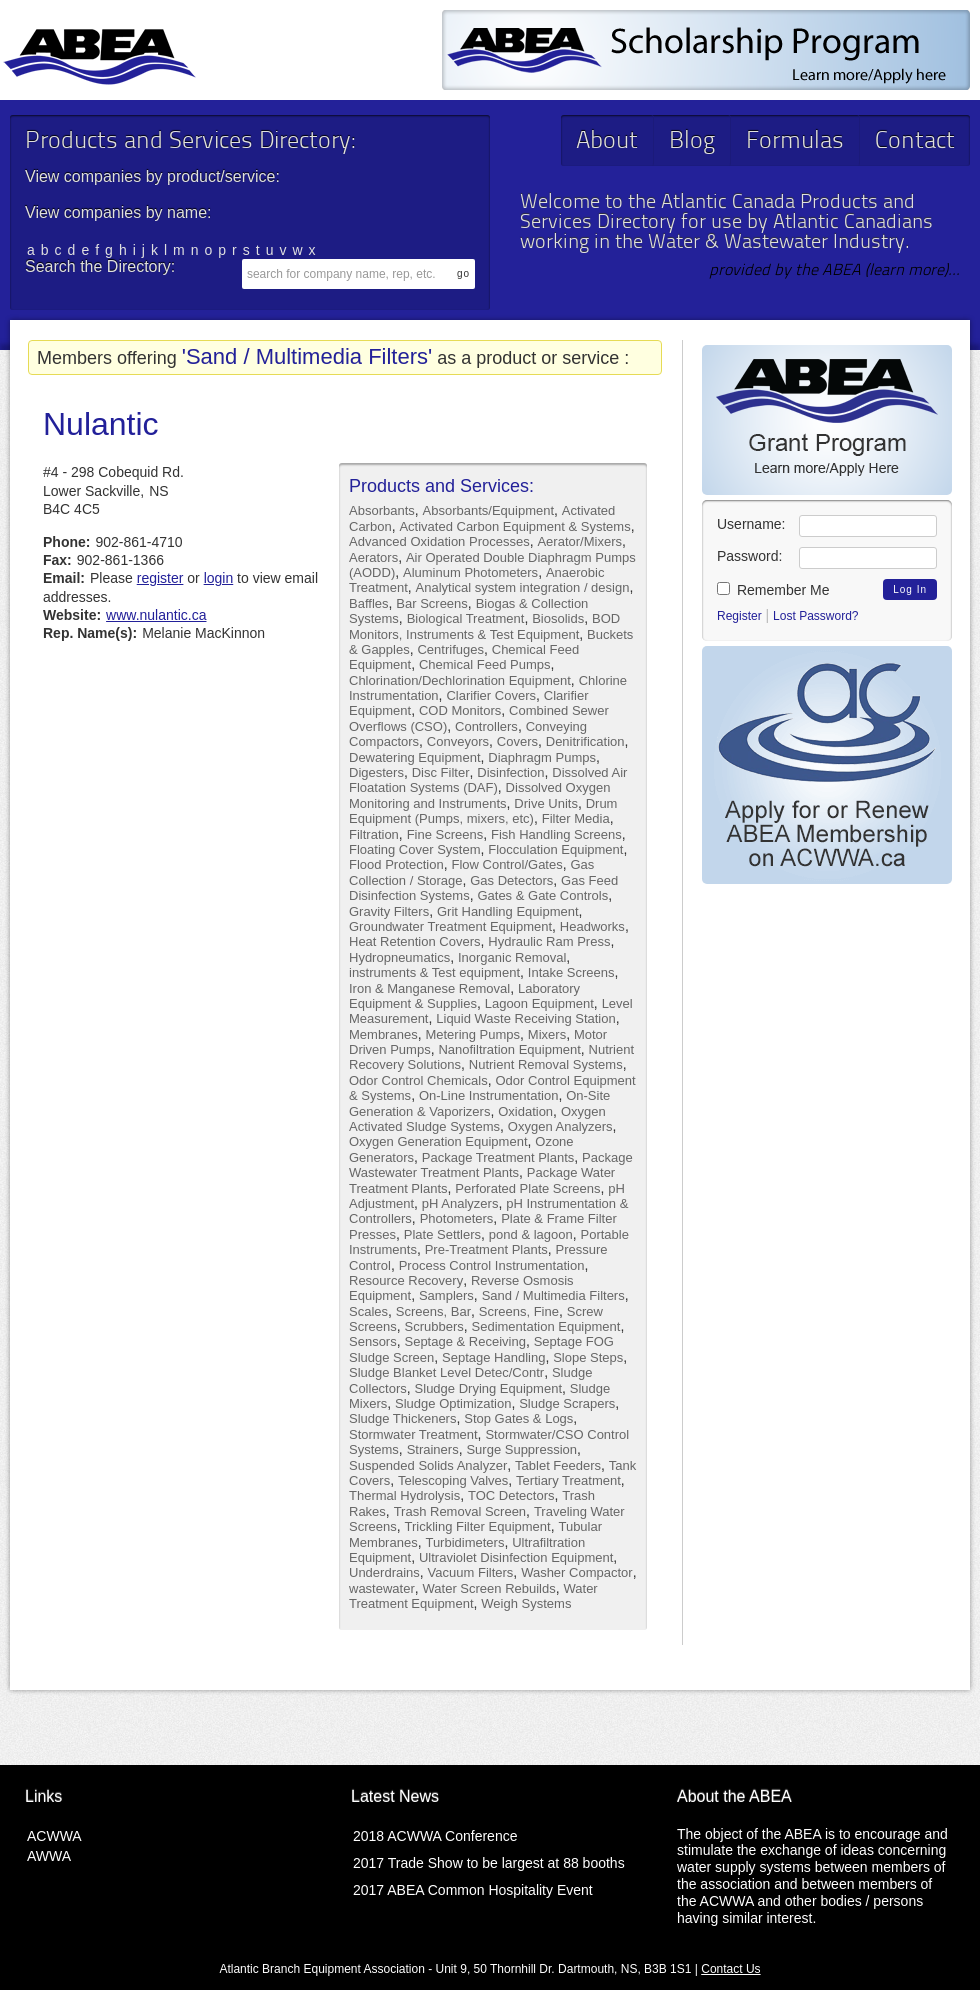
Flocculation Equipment (555, 849)
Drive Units (546, 803)
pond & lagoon (531, 1234)
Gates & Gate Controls (542, 895)
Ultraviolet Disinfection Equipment (516, 1557)
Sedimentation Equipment (546, 1326)
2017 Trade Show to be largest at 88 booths (489, 1863)
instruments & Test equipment (434, 972)
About (607, 142)
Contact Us (730, 1969)
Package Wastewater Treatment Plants (491, 1165)
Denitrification (585, 741)
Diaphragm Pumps (542, 757)
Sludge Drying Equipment (488, 1388)
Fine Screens (445, 834)
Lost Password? (815, 616)
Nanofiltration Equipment (509, 1049)
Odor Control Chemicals (418, 1080)
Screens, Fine (519, 1311)
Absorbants (382, 510)
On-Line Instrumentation (488, 1095)
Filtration (374, 834)
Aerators (373, 557)
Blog (692, 142)
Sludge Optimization (453, 1403)
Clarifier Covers (491, 695)
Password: (749, 556)
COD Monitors (460, 710)
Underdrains (384, 1572)
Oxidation (525, 1111)
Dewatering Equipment (415, 757)
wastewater (382, 1588)
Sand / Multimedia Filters (553, 1295)
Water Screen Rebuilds (489, 1588)
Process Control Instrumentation (492, 1265)
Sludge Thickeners (402, 1418)
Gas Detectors (511, 880)
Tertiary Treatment (568, 1480)
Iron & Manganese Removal (429, 988)
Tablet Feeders (558, 1465)
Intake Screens (571, 972)
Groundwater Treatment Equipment (450, 926)
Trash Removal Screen (460, 1511)
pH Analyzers (460, 1203)
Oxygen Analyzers (560, 1126)
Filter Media (576, 818)
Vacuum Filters (471, 1572)
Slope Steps (588, 1357)
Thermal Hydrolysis (404, 1495)
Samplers (446, 1295)
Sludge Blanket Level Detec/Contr (446, 1372)
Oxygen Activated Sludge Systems (477, 1119)
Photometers (457, 1218)
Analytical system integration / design (523, 587)
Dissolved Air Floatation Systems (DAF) (488, 780)
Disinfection (510, 772)
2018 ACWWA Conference (435, 1836)
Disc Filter (441, 772)
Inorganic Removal (512, 957)
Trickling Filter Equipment (477, 1526)
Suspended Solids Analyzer (428, 1465)
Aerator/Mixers (579, 541)
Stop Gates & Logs (518, 1418)
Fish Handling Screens (556, 834)
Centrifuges (450, 649)
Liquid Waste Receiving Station (525, 1018)
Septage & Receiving (464, 1341)
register (160, 578)
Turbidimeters (464, 1542)
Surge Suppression (521, 1449)
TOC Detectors (511, 1495)
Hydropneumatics (399, 957)
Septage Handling (493, 1357)
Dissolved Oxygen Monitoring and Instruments (479, 795)
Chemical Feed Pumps (485, 664)
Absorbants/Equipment (489, 510)
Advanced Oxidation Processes (439, 541)
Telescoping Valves (453, 1480)
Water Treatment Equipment (473, 1596)
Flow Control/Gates (506, 864)
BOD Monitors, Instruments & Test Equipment (484, 626)
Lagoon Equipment (539, 1003)
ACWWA (54, 1836)
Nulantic (101, 424)
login (219, 578)
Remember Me (773, 590)
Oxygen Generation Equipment (438, 1141)
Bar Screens (432, 603)
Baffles (369, 603)
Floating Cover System (415, 849)
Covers (517, 741)
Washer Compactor (577, 1572)
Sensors (373, 1341)
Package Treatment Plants (498, 1157)
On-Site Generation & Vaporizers (479, 1103)
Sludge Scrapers (567, 1403)
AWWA (49, 1856)
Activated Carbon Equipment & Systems (514, 526)
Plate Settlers (442, 1234)
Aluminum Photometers (470, 572)
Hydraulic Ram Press (549, 941)
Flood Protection (396, 864)
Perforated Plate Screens (527, 1188)
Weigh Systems (526, 1603)
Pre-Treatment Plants (486, 1249)
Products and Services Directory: (190, 142)
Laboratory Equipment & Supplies (464, 996)
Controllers (486, 726)
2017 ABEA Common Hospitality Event (473, 1890)
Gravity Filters (389, 911)
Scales (368, 1311)
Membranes (383, 1034)
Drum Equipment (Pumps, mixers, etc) (483, 811)
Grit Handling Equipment (508, 911)
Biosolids (558, 618)
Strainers (433, 1449)
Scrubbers (433, 1326)
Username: (751, 524)
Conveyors (458, 741)
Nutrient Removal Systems (546, 1064)
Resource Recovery (406, 1280)
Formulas (795, 142)
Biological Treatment (466, 618)
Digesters (376, 772)
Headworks (592, 926)
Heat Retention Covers (415, 941)
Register (739, 616)
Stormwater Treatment (413, 1434)
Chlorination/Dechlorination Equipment (460, 680)
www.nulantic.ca (156, 615)
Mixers (547, 1034)
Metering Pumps (472, 1034)
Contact (915, 142)
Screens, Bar (433, 1311)
